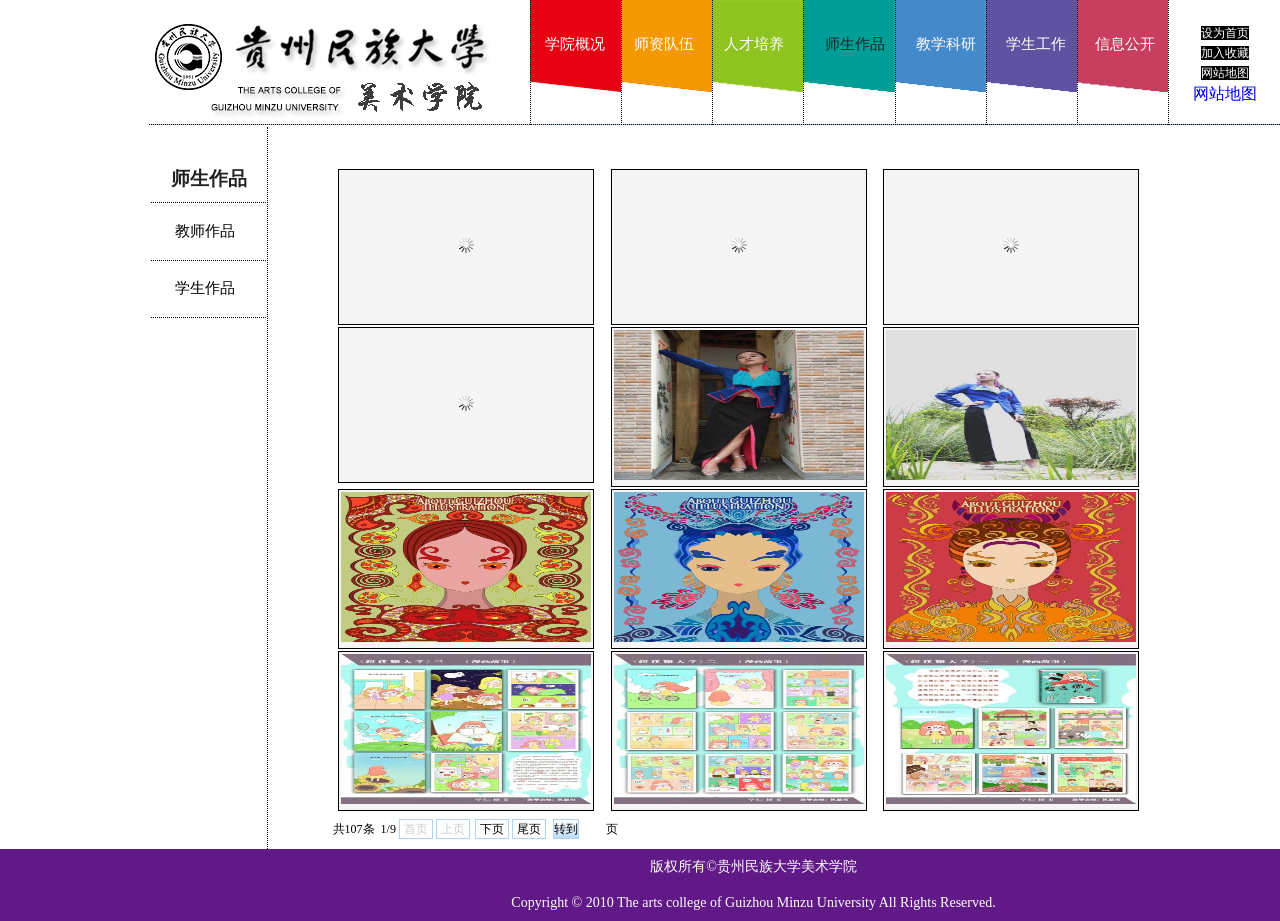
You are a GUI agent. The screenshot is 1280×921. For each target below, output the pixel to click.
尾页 (529, 829)
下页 (492, 829)
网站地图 (1225, 93)
